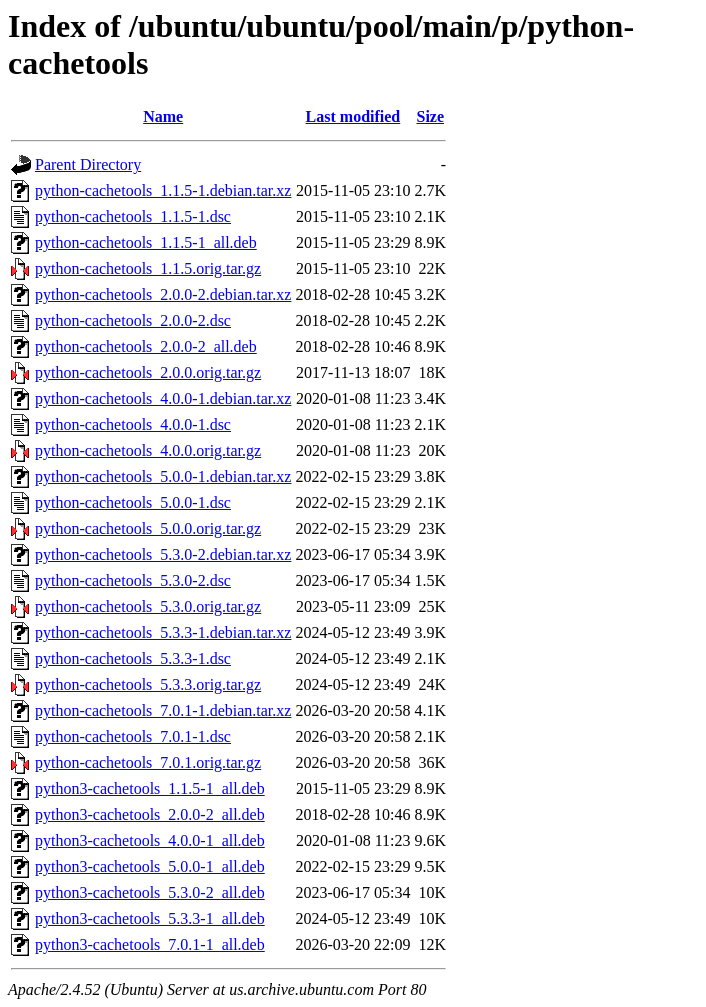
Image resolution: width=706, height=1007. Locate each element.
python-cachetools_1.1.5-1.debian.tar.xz (163, 190)
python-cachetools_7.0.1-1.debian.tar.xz (163, 710)
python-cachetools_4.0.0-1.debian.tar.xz (163, 398)
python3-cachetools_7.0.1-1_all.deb (150, 944)
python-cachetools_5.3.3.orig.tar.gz (148, 684)
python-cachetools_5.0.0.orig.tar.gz (148, 528)
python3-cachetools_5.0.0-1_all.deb (150, 866)
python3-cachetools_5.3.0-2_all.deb (150, 892)
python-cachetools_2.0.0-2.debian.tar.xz (163, 294)
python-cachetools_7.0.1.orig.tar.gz (148, 762)
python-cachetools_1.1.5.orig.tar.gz (148, 268)
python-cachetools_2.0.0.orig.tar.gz (148, 372)
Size (430, 116)
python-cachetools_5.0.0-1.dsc (133, 502)
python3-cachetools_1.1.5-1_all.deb (150, 788)
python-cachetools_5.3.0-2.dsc (133, 580)
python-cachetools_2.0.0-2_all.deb (146, 346)
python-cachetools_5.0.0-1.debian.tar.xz (163, 476)
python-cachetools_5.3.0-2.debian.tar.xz (163, 554)
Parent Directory (88, 164)
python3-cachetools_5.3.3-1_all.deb (150, 918)
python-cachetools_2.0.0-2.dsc (133, 320)
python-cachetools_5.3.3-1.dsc (133, 658)
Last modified (353, 116)
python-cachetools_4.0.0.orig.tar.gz (148, 450)
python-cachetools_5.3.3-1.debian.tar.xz (163, 632)
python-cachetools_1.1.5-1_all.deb (146, 242)
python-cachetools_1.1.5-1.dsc (133, 216)
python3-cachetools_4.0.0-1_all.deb (150, 840)
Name (163, 116)
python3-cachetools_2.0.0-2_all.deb (150, 814)
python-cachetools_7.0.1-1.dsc (133, 736)
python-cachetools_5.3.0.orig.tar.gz (148, 606)
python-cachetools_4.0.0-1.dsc (133, 424)
